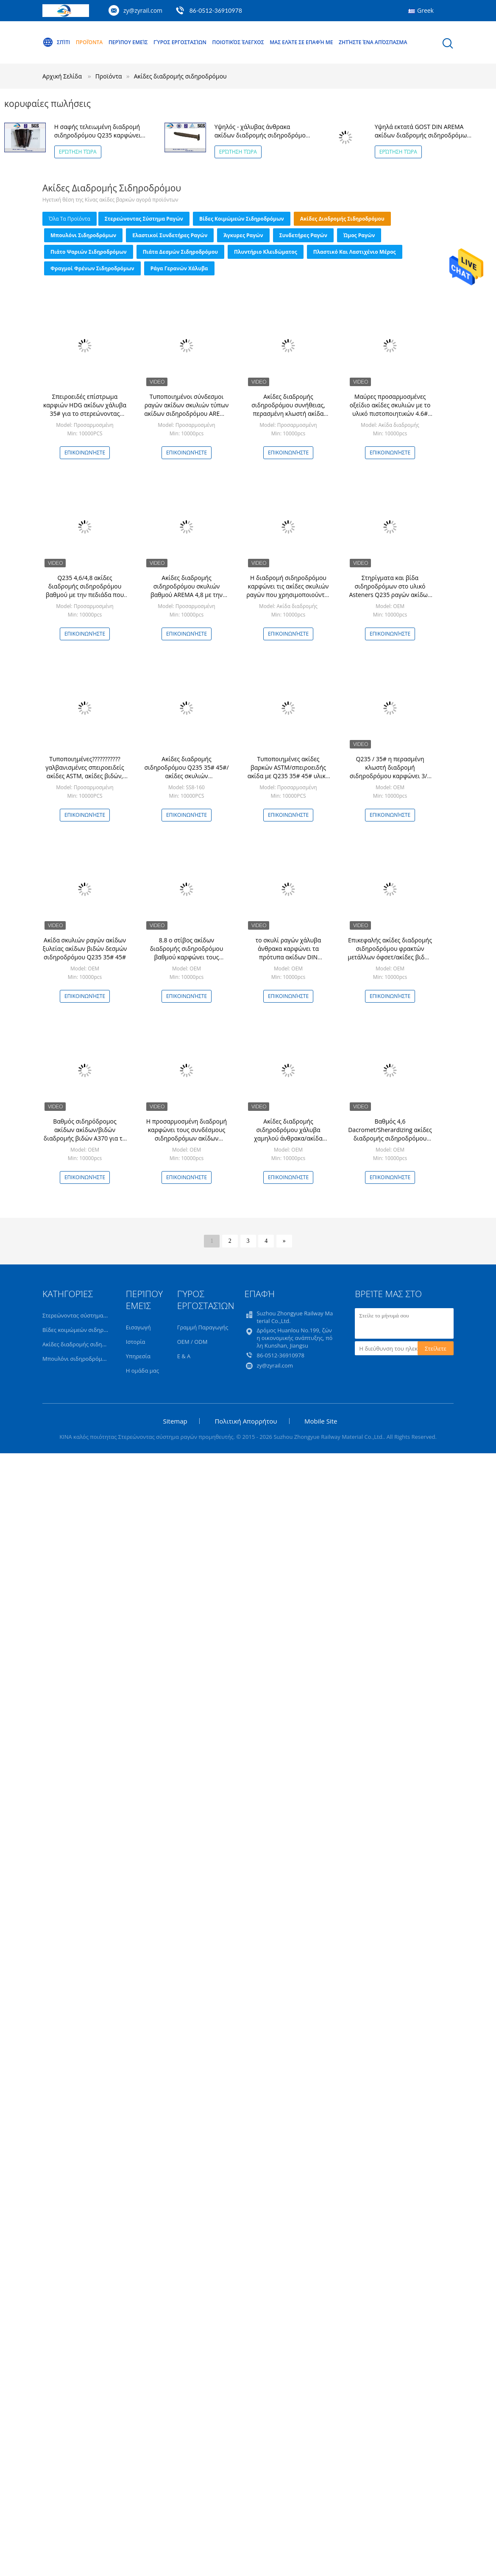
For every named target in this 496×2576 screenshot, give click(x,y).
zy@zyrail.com (142, 10)
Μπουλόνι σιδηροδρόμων (83, 235)
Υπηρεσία (138, 1356)
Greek (425, 10)
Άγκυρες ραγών (243, 235)
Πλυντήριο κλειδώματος (265, 251)
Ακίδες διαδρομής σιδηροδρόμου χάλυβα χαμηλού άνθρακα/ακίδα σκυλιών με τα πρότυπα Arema (288, 1138)
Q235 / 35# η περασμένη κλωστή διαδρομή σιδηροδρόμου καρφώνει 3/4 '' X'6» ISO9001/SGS (390, 771)
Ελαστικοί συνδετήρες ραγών (169, 235)
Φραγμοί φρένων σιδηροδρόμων (92, 268)
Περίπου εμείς (128, 42)
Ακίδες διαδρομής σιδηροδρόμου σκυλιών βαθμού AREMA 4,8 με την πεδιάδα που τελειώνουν (186, 590)
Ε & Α (184, 1356)
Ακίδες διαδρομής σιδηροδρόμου (180, 76)
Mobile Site (320, 1421)
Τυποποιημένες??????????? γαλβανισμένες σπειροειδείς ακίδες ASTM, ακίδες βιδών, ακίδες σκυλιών (84, 771)
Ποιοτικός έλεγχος (238, 42)
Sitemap (175, 1421)
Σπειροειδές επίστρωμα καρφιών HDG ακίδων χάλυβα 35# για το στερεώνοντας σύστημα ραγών (84, 409)
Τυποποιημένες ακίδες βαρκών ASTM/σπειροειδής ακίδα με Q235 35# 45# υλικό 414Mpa (288, 771)
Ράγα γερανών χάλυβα (179, 268)
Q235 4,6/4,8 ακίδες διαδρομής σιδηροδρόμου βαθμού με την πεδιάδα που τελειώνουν (85, 590)
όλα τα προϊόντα (69, 218)
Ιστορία (135, 1341)
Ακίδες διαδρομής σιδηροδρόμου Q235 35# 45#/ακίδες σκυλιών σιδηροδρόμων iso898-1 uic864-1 (186, 776)
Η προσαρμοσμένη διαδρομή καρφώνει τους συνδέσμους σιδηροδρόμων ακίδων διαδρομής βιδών (186, 1134)
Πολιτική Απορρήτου (246, 1421)
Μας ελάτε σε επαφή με (301, 42)
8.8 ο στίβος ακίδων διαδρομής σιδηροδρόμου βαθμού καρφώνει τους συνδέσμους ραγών (186, 953)
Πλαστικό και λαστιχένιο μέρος (354, 251)
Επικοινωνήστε (84, 452)
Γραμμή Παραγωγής (202, 1327)
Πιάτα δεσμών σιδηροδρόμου (180, 251)
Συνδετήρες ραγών (303, 235)
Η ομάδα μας (142, 1370)
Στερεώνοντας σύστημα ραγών (144, 218)
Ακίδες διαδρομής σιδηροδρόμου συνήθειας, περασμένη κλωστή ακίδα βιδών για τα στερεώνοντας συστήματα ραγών (288, 413)
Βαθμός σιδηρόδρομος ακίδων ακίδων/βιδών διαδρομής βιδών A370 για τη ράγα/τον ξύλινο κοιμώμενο (85, 1134)
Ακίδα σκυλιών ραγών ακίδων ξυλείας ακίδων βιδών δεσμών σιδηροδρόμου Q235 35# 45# (85, 948)
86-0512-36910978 (215, 10)
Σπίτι (56, 42)
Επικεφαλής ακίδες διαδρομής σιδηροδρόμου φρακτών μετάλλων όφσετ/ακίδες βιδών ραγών (390, 953)
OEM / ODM (192, 1341)
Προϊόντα (89, 42)
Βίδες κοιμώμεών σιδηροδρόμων (241, 218)
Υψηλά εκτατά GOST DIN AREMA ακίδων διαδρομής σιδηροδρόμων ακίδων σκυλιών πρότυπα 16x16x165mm (422, 139)
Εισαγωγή (138, 1327)
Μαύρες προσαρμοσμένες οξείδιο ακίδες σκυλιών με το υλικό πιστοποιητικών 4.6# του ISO (390, 409)
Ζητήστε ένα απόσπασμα (373, 42)
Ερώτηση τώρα (78, 151)
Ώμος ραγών (359, 235)
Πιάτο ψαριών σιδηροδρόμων (88, 251)
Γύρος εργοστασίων (179, 42)
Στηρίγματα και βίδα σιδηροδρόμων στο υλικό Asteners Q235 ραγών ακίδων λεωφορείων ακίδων (390, 590)
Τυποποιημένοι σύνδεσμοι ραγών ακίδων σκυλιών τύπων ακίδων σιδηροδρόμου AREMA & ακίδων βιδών (186, 409)
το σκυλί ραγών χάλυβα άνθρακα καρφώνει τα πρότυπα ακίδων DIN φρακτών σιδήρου (288, 953)
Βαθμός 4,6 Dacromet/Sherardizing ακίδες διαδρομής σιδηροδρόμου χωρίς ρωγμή (390, 1134)
